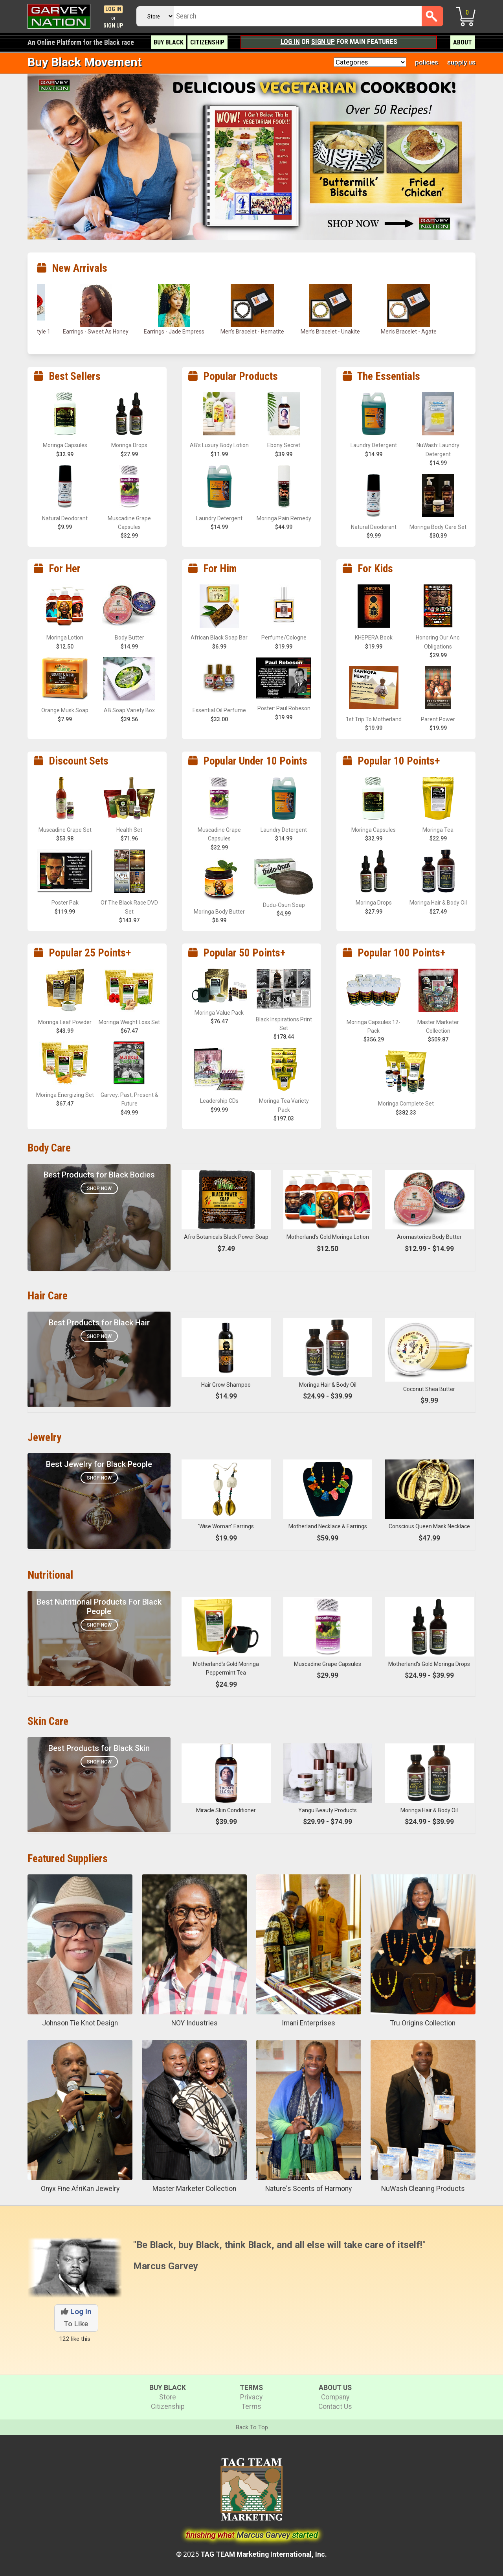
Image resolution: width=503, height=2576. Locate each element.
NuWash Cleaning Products (423, 2189)
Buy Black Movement (85, 62)
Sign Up (113, 25)
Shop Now (99, 1188)
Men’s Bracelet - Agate (409, 331)
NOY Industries (194, 2023)
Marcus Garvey (165, 2266)
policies (426, 62)
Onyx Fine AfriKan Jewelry (80, 2189)
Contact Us (335, 2406)
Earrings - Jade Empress (174, 331)
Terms (251, 2406)
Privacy (251, 2397)
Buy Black (169, 42)
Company (335, 2397)
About (462, 42)
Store (167, 2397)
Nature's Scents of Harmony (308, 2189)
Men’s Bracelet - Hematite (252, 331)
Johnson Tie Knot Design (80, 2023)
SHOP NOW (99, 1625)
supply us (461, 62)
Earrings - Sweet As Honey (96, 331)
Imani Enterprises (308, 2023)
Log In (113, 9)
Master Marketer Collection (194, 2189)
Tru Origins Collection (422, 2023)
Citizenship (207, 42)
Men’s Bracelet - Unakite (330, 331)
